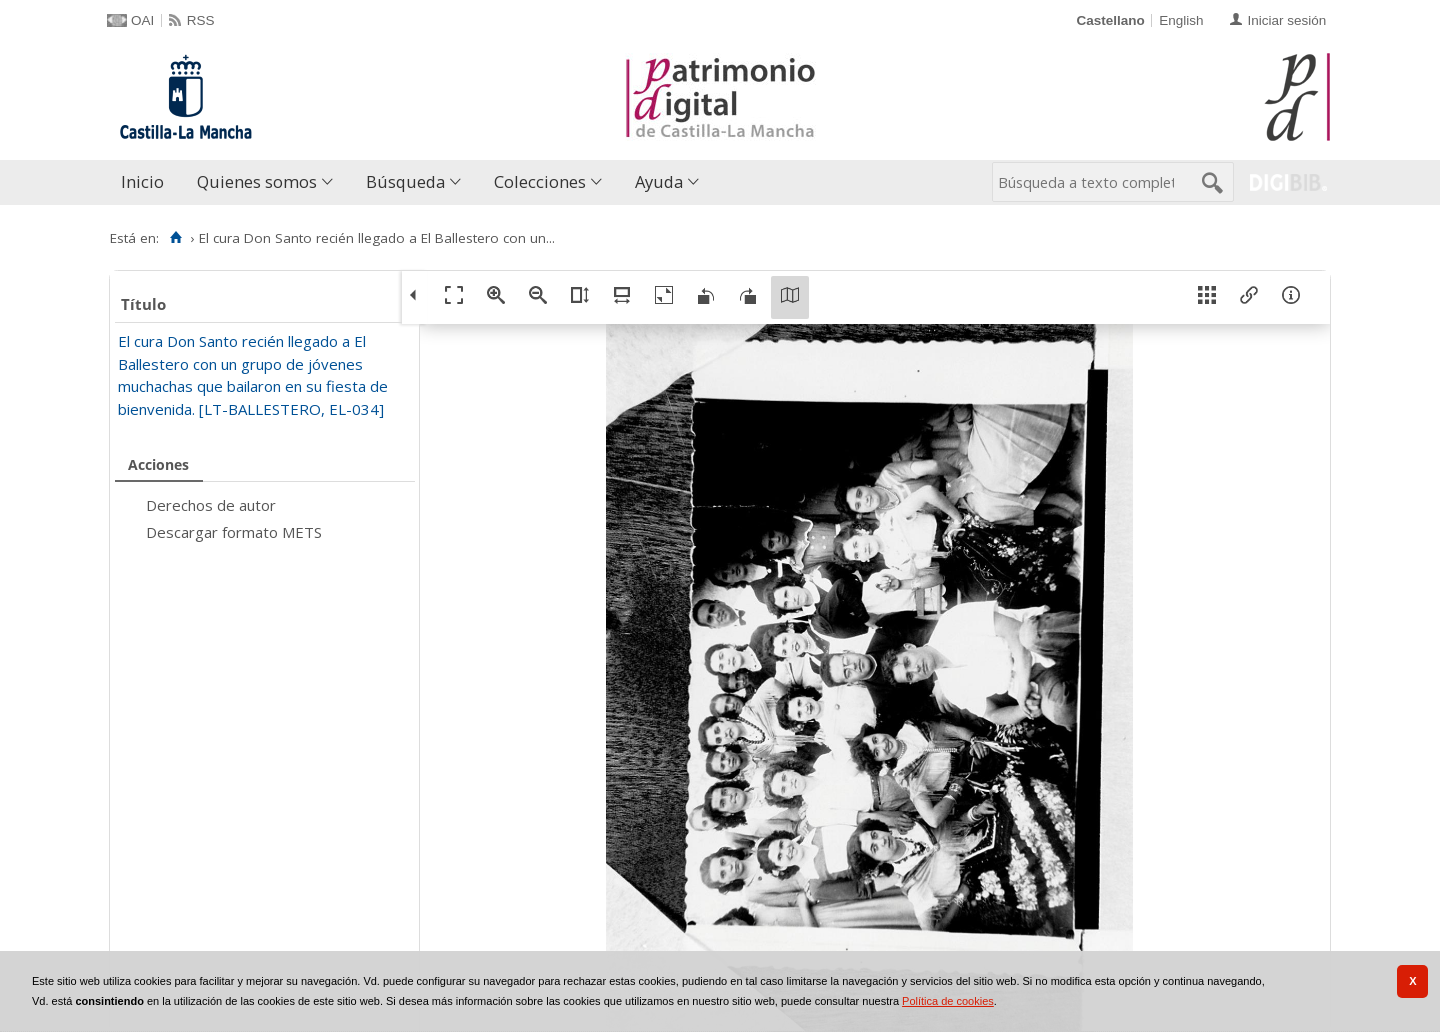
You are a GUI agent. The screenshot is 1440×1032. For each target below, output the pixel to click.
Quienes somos (257, 181)
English (1181, 20)
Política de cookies (948, 1001)
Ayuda (659, 181)
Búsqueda (405, 181)
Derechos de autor (211, 505)
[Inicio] (175, 238)
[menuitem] (147, 182)
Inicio (142, 181)
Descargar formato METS (234, 532)
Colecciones (540, 181)
